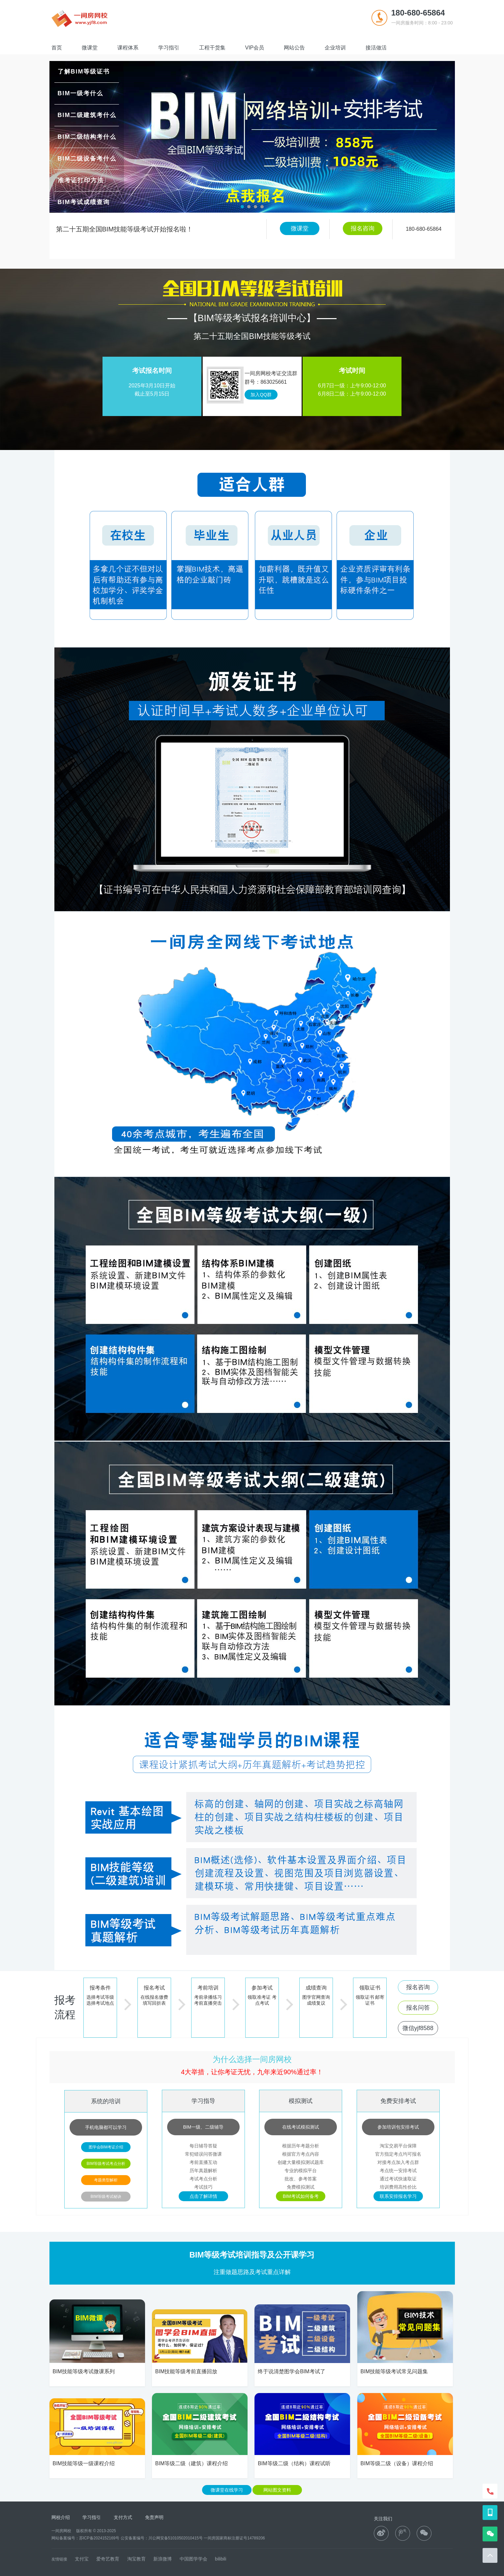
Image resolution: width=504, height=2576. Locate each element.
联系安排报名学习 (398, 2196)
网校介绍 (60, 2517)
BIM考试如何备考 (301, 2196)
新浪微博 (162, 2558)
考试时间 (352, 370)
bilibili (220, 2558)
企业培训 (335, 47)
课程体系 (127, 47)
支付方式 (123, 2517)
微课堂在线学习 (227, 2490)
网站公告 (294, 47)
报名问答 (418, 2007)
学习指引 (168, 47)
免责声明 (154, 2517)
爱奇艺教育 (107, 2558)
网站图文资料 (277, 2490)
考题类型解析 (106, 2180)
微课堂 (90, 47)
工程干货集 (212, 47)
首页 (56, 47)
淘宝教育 (137, 2558)
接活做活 (376, 47)
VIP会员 (254, 47)
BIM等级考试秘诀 (106, 2196)
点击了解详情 (203, 2196)
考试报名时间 (152, 370)
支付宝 (82, 2558)
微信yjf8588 (417, 2028)
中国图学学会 (193, 2558)
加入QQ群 (261, 394)
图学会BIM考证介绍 (106, 2147)
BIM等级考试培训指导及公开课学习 (252, 2254)
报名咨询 (362, 228)
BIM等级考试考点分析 (106, 2163)
